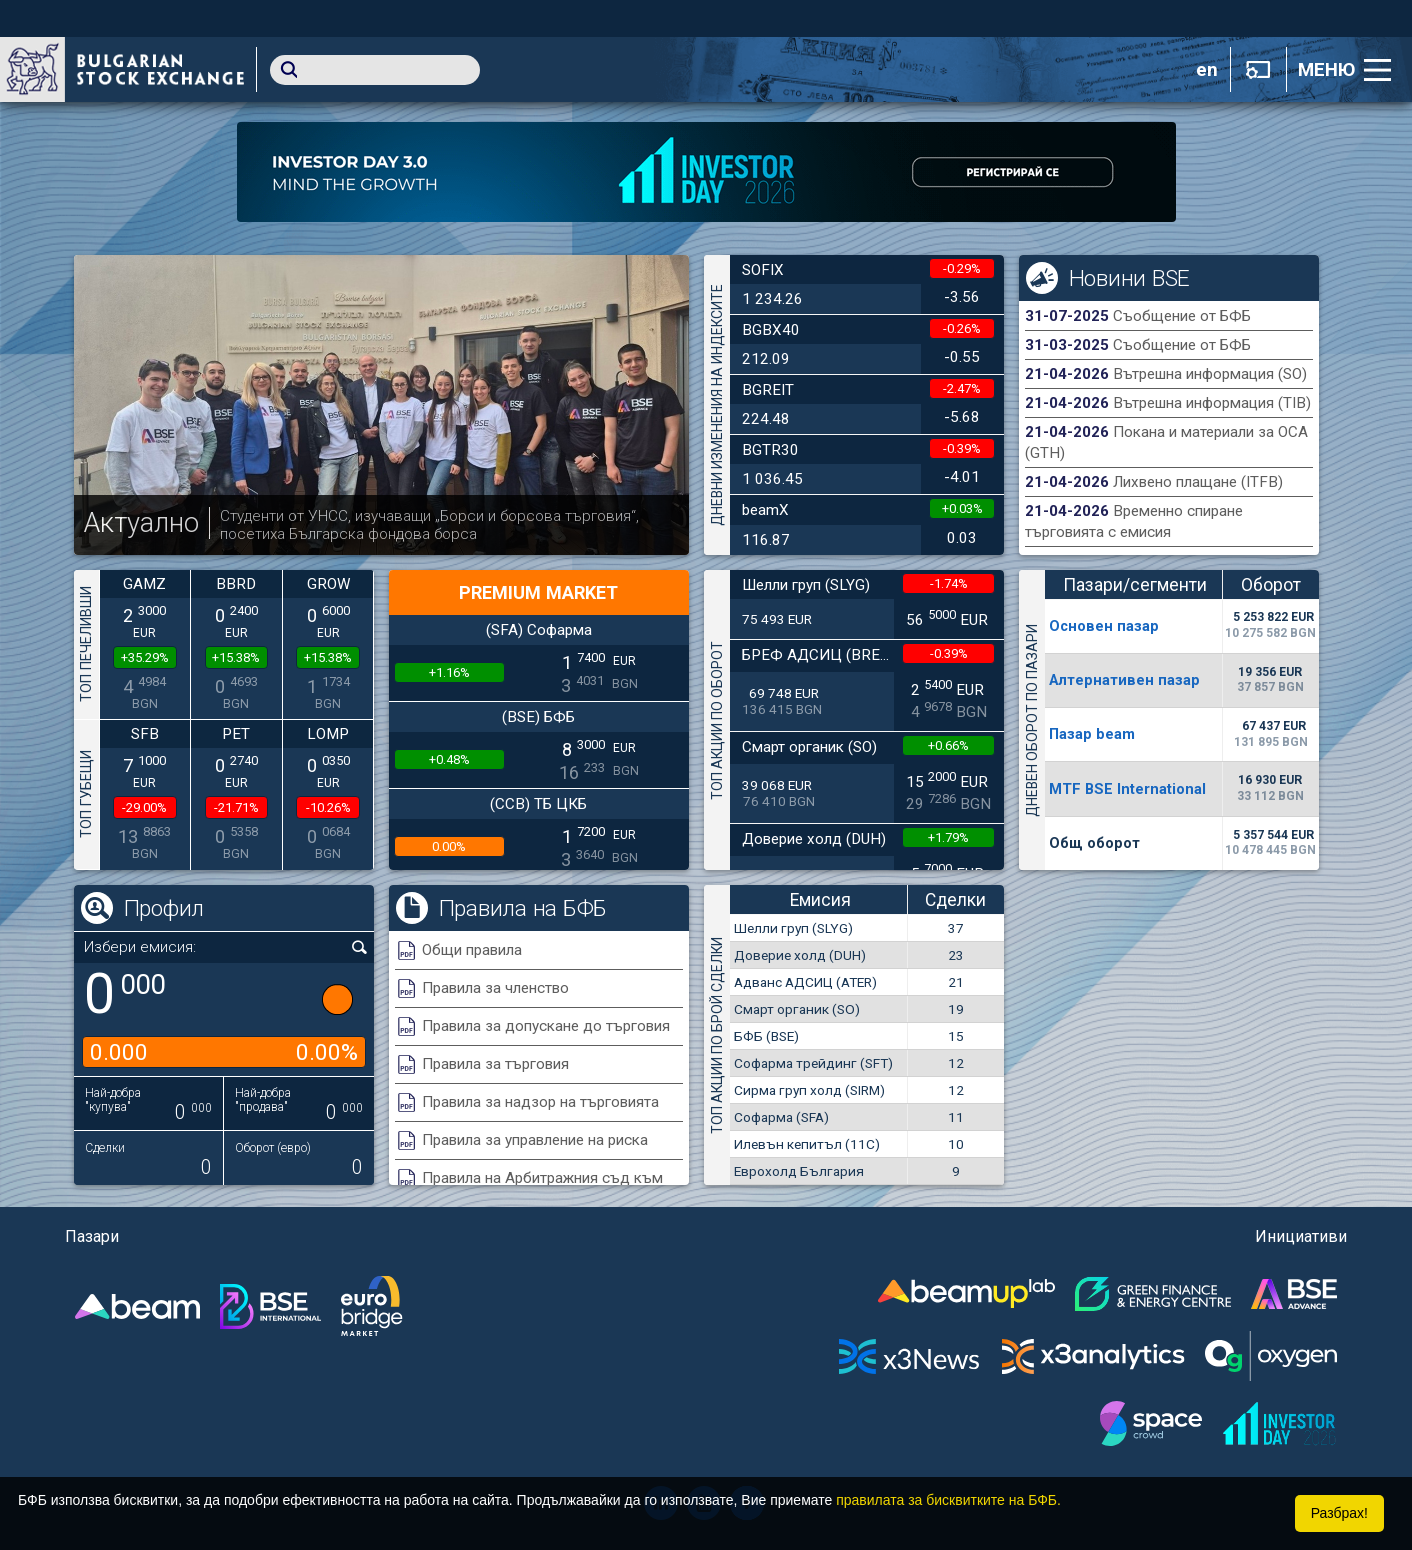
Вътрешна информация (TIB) (1212, 403)
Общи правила (472, 950)
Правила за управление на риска (535, 1140)
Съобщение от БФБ (1182, 316)
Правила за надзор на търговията (540, 1102)
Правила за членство (495, 988)
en (1207, 70)
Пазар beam (1092, 734)
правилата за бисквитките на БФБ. (948, 1500)
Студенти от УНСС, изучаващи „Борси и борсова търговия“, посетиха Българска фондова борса (429, 525)
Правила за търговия (495, 1064)
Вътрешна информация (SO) (1210, 374)
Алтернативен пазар (1124, 680)
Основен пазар (1104, 626)
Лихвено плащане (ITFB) (1198, 482)
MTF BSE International (1127, 789)
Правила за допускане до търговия (546, 1026)
